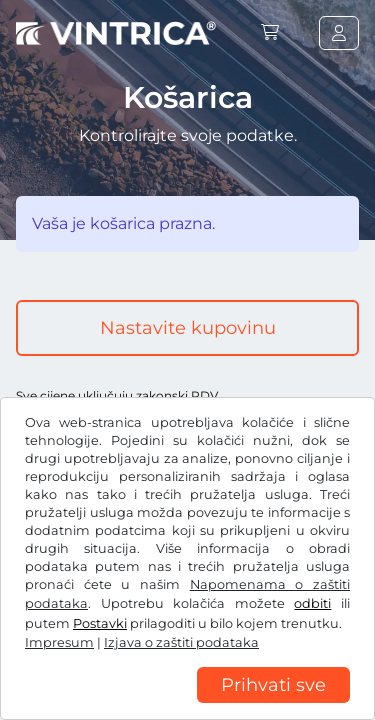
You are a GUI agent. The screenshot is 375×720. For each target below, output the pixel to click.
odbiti (312, 603)
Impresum (59, 642)
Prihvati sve (273, 685)
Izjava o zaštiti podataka (181, 642)
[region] (187, 705)
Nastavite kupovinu (188, 328)
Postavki (100, 623)
